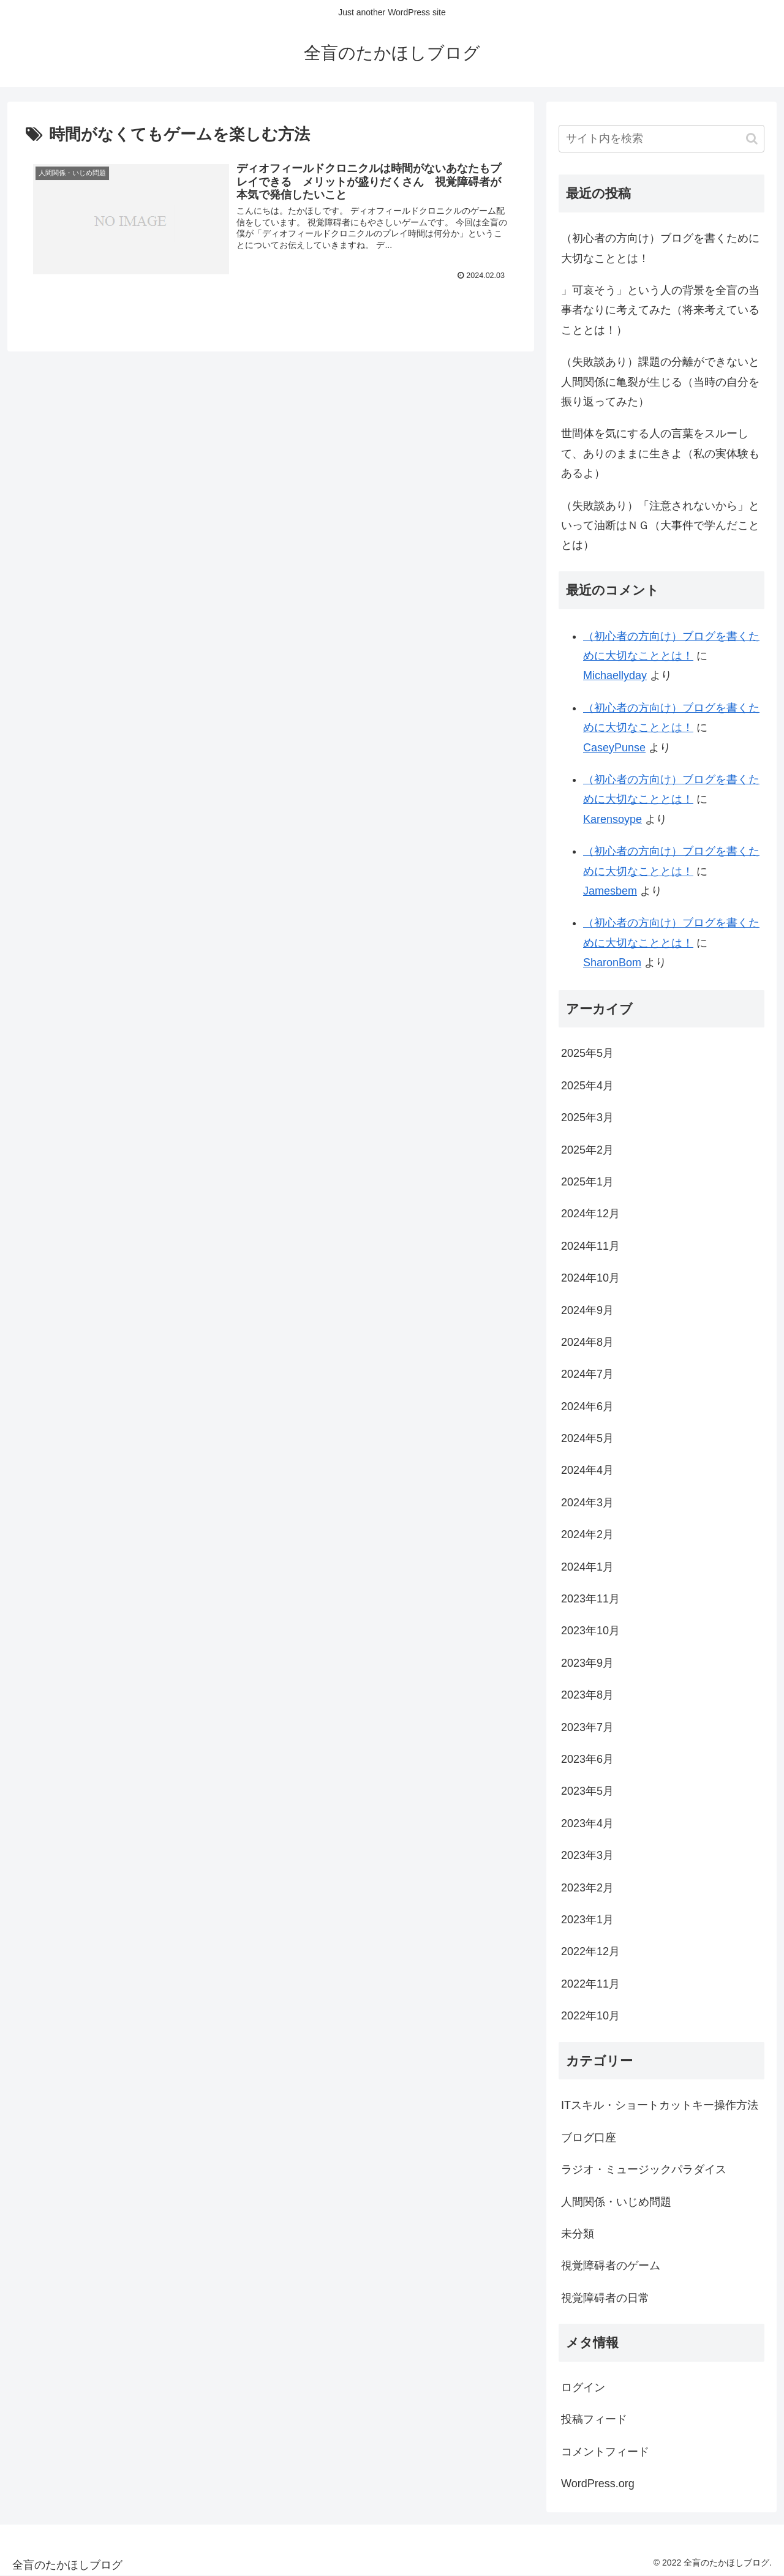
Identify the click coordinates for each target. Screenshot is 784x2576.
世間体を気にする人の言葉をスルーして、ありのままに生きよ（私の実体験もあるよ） (660, 453)
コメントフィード (605, 2452)
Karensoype (612, 819)
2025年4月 (587, 1086)
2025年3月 (587, 1117)
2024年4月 (587, 1470)
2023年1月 (587, 1919)
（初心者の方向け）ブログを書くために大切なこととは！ (660, 248)
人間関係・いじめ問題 (616, 2202)
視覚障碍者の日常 (605, 2298)
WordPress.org (598, 2483)
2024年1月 (587, 1567)
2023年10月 (590, 1630)
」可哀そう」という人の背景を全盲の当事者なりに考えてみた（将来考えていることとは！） (660, 310)
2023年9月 (587, 1663)
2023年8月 (587, 1695)
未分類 (577, 2234)
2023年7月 (587, 1727)
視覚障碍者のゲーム (610, 2265)
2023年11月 (590, 1599)
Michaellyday (615, 675)
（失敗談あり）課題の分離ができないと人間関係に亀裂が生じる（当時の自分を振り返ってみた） (660, 382)
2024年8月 (587, 1342)
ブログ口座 (588, 2137)
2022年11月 (590, 1984)
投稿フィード (594, 2419)
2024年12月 (590, 1213)
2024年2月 (587, 1534)
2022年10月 (590, 2016)
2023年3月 (587, 1855)
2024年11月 (590, 1246)
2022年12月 (590, 1951)
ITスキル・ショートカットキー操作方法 (659, 2105)
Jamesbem (610, 891)
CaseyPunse (614, 748)
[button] (752, 139)
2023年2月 (587, 1888)
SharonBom (612, 962)
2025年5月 (587, 1053)
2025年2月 (587, 1150)
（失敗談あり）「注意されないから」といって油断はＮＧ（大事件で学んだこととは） (660, 526)
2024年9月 (587, 1310)
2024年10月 (590, 1278)
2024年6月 (587, 1406)
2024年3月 (587, 1502)
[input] (661, 138)
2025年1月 (587, 1182)
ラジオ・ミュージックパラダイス (643, 2169)
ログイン (583, 2387)
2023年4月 (587, 1823)
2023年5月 (587, 1791)
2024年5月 (587, 1438)
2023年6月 (587, 1759)
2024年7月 (587, 1374)
